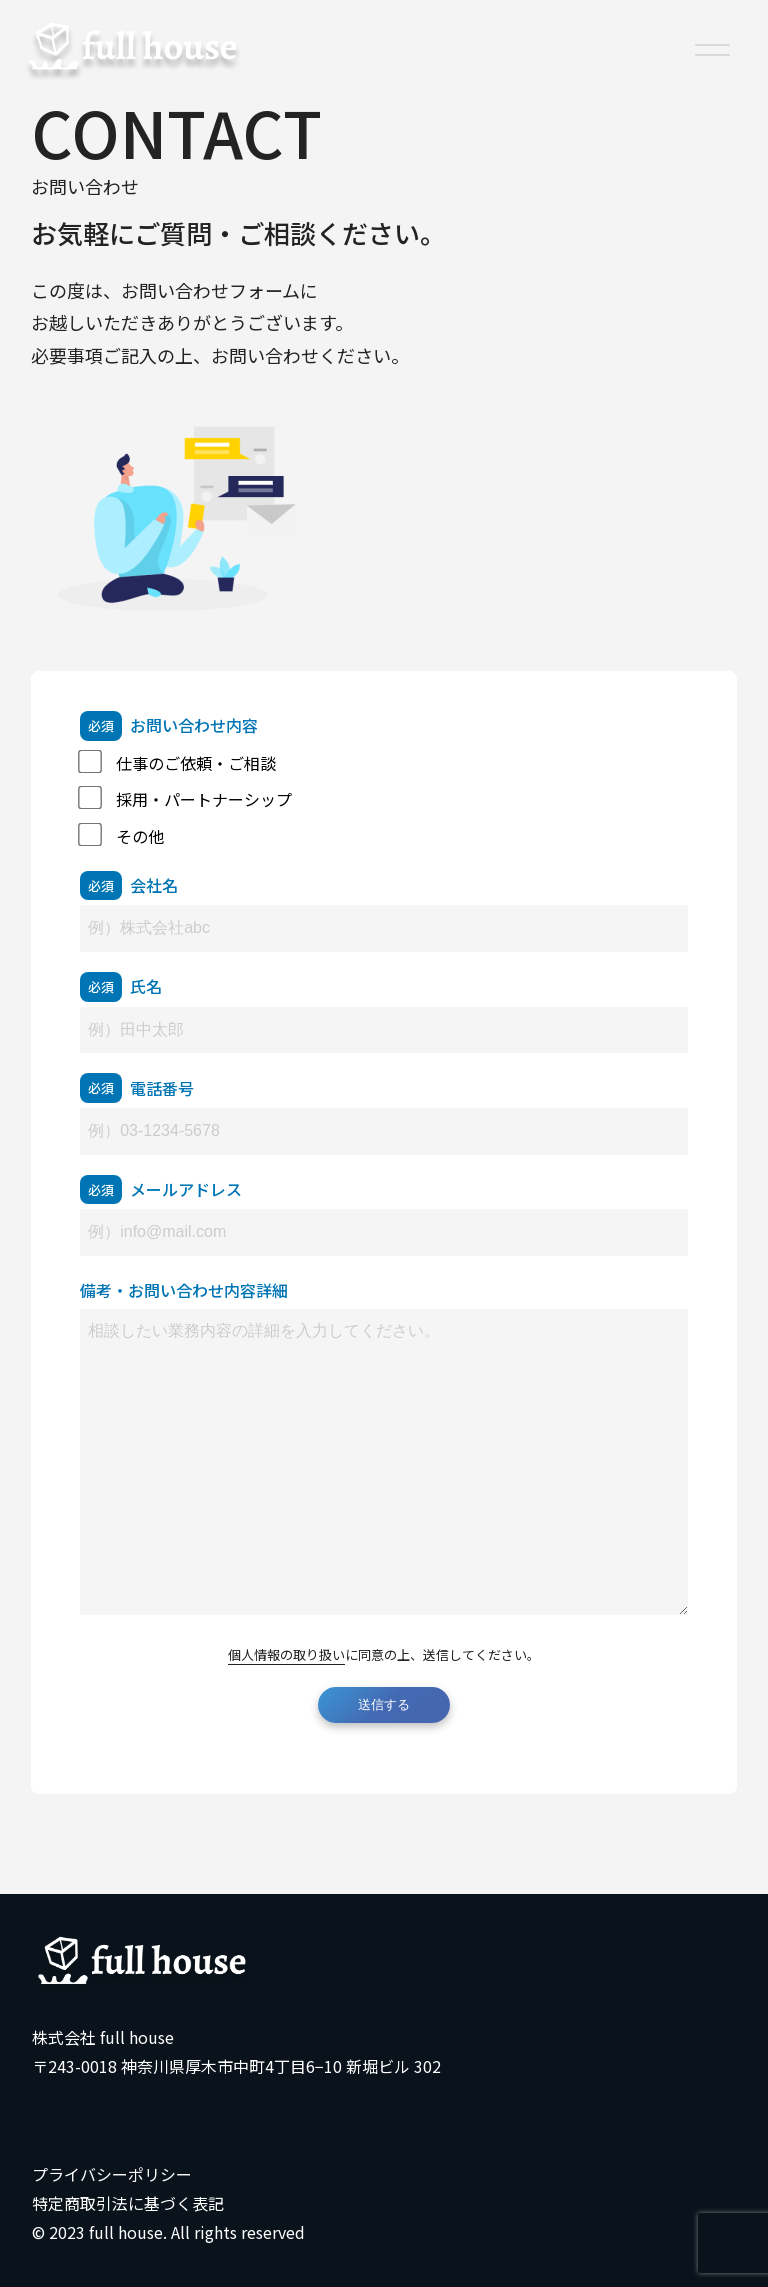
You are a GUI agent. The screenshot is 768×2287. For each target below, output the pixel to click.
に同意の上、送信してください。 (384, 1655)
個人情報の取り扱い (286, 1654)
